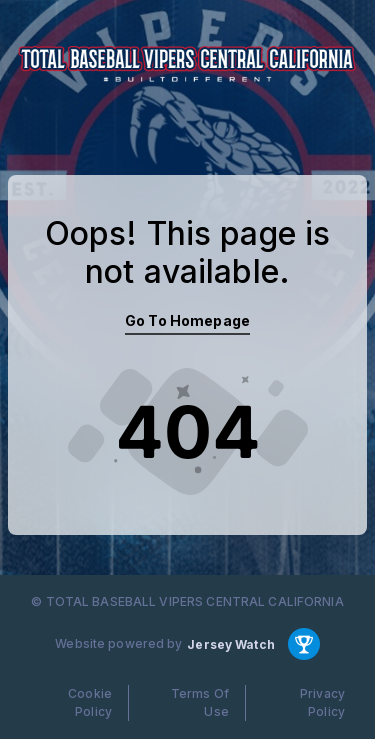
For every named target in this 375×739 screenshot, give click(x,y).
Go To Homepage (187, 320)
